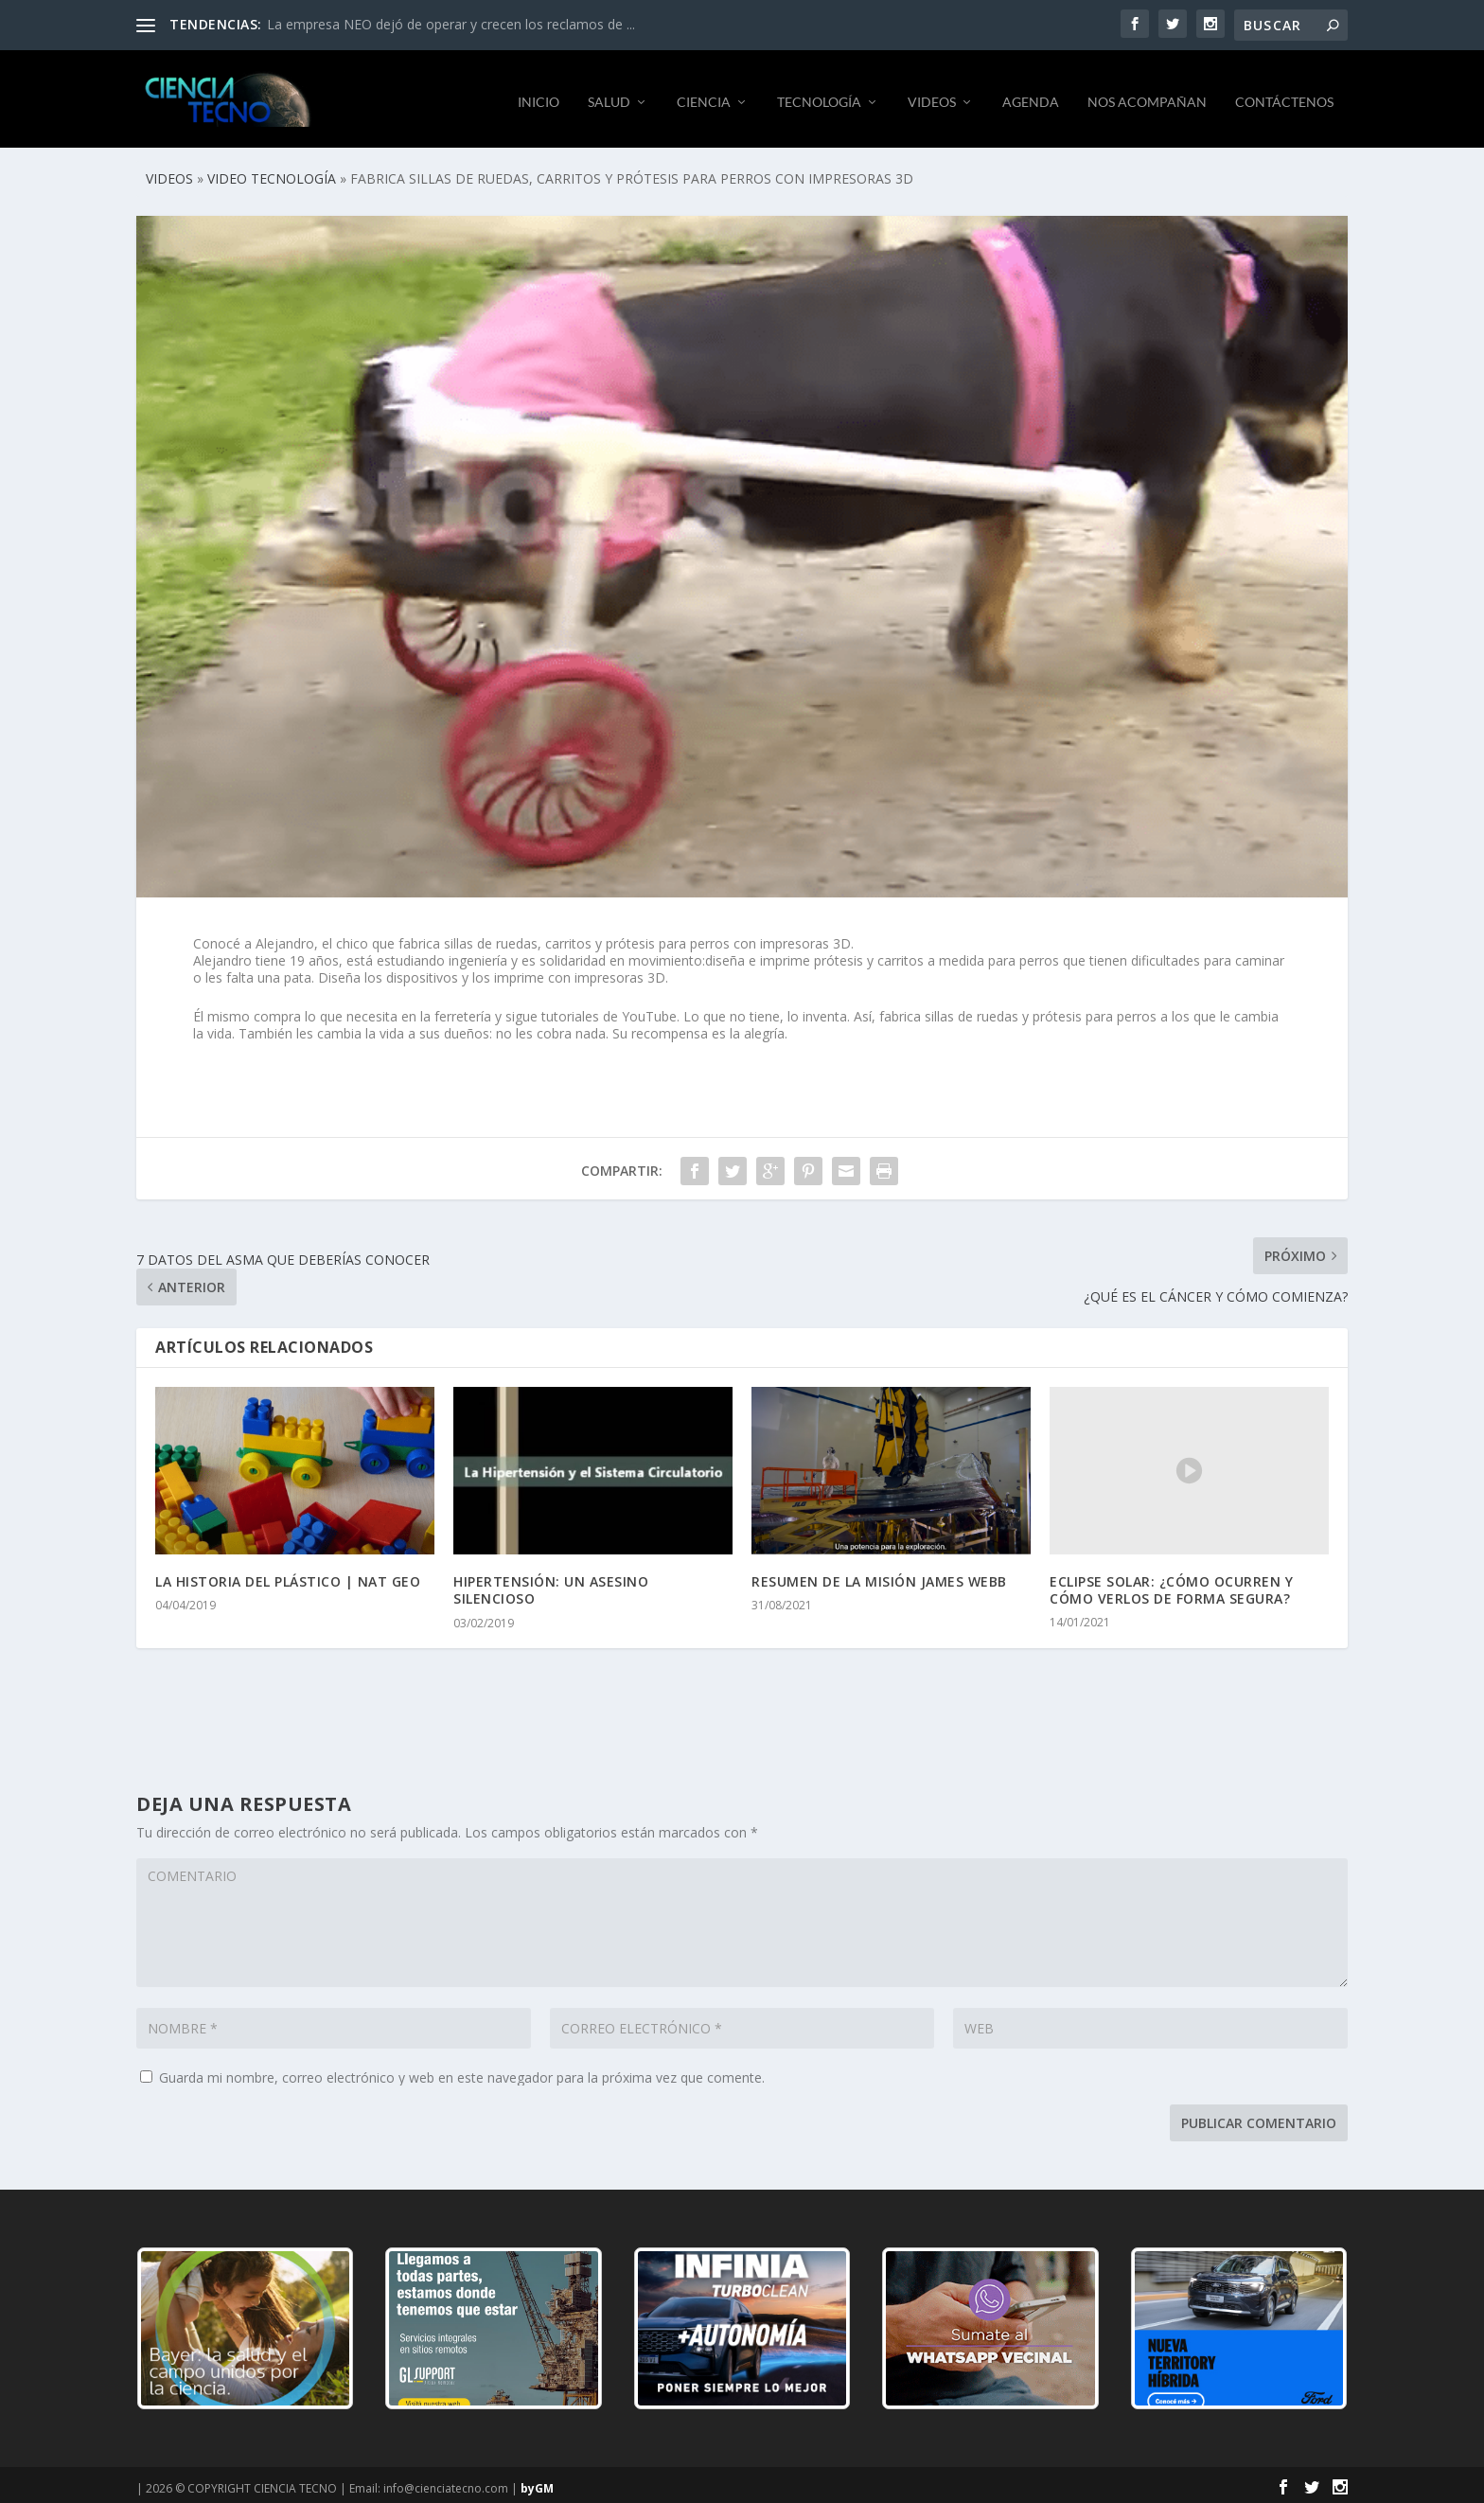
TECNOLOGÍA (819, 94)
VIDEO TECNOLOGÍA (271, 172)
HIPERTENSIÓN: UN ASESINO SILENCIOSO (550, 1584)
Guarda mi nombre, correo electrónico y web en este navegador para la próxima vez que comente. (462, 2071)
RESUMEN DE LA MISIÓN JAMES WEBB (879, 1576)
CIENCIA (704, 94)
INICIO (538, 94)
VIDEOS (932, 94)
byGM (537, 2482)
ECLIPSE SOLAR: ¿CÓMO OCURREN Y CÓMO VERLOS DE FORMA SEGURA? (1171, 1583)
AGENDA (1030, 94)
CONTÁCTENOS (1284, 94)
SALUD (609, 94)
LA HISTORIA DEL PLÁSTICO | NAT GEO (287, 1576)
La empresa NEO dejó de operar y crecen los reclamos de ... (451, 24)
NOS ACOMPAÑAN (1147, 94)
